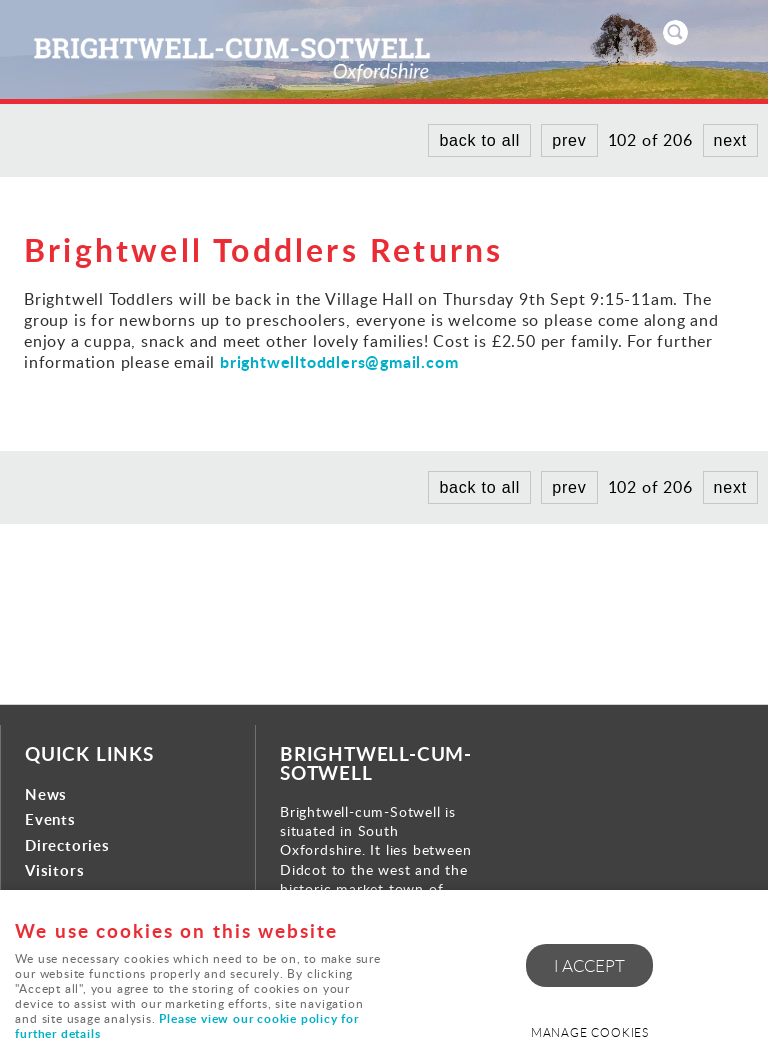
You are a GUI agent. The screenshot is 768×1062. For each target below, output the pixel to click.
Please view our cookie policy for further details (186, 1026)
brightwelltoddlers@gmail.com (339, 361)
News (46, 794)
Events (50, 819)
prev (569, 140)
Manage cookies (590, 1032)
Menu (733, 32)
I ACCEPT (589, 965)
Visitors (54, 870)
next (730, 140)
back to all (479, 140)
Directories (67, 845)
